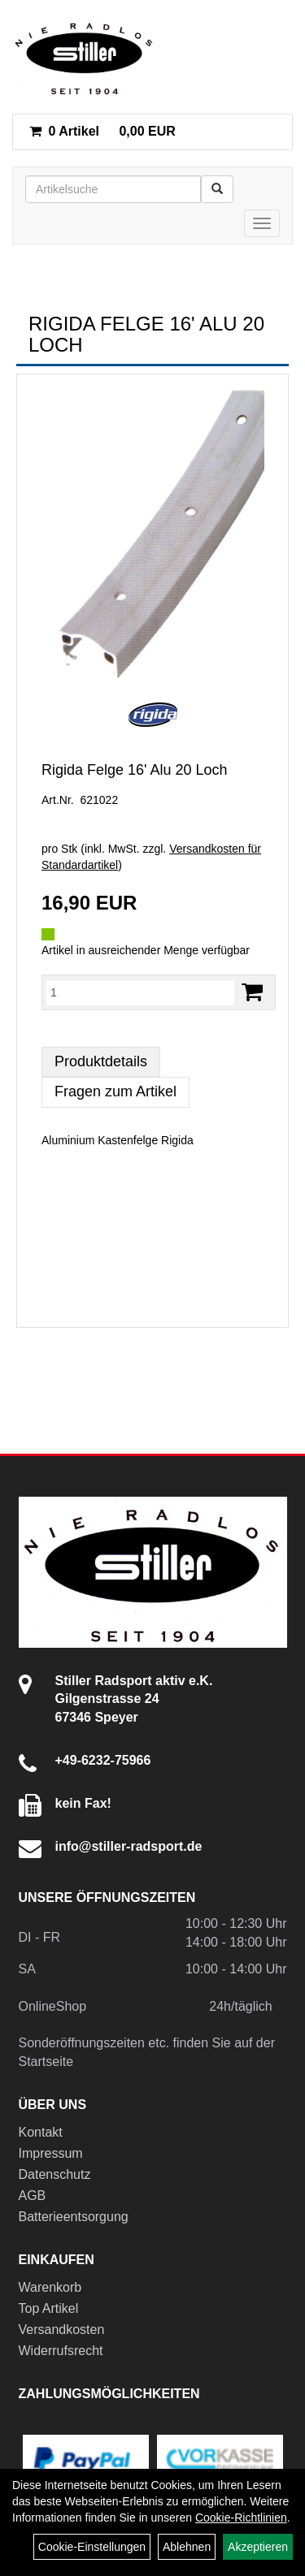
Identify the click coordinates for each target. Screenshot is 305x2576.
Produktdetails (100, 1061)
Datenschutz (55, 2174)
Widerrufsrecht (61, 2351)
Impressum (51, 2153)
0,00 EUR (102, 131)
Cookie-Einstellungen (92, 2546)
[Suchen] (217, 189)
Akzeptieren (258, 2546)
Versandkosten (62, 2329)
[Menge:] (140, 992)
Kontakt (41, 2132)
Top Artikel (49, 2308)
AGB (32, 2195)
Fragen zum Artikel (115, 1091)
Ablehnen (187, 2546)
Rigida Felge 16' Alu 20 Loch (134, 770)
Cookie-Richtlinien (241, 2517)
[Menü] (262, 223)
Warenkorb (50, 2287)
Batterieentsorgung (74, 2217)
